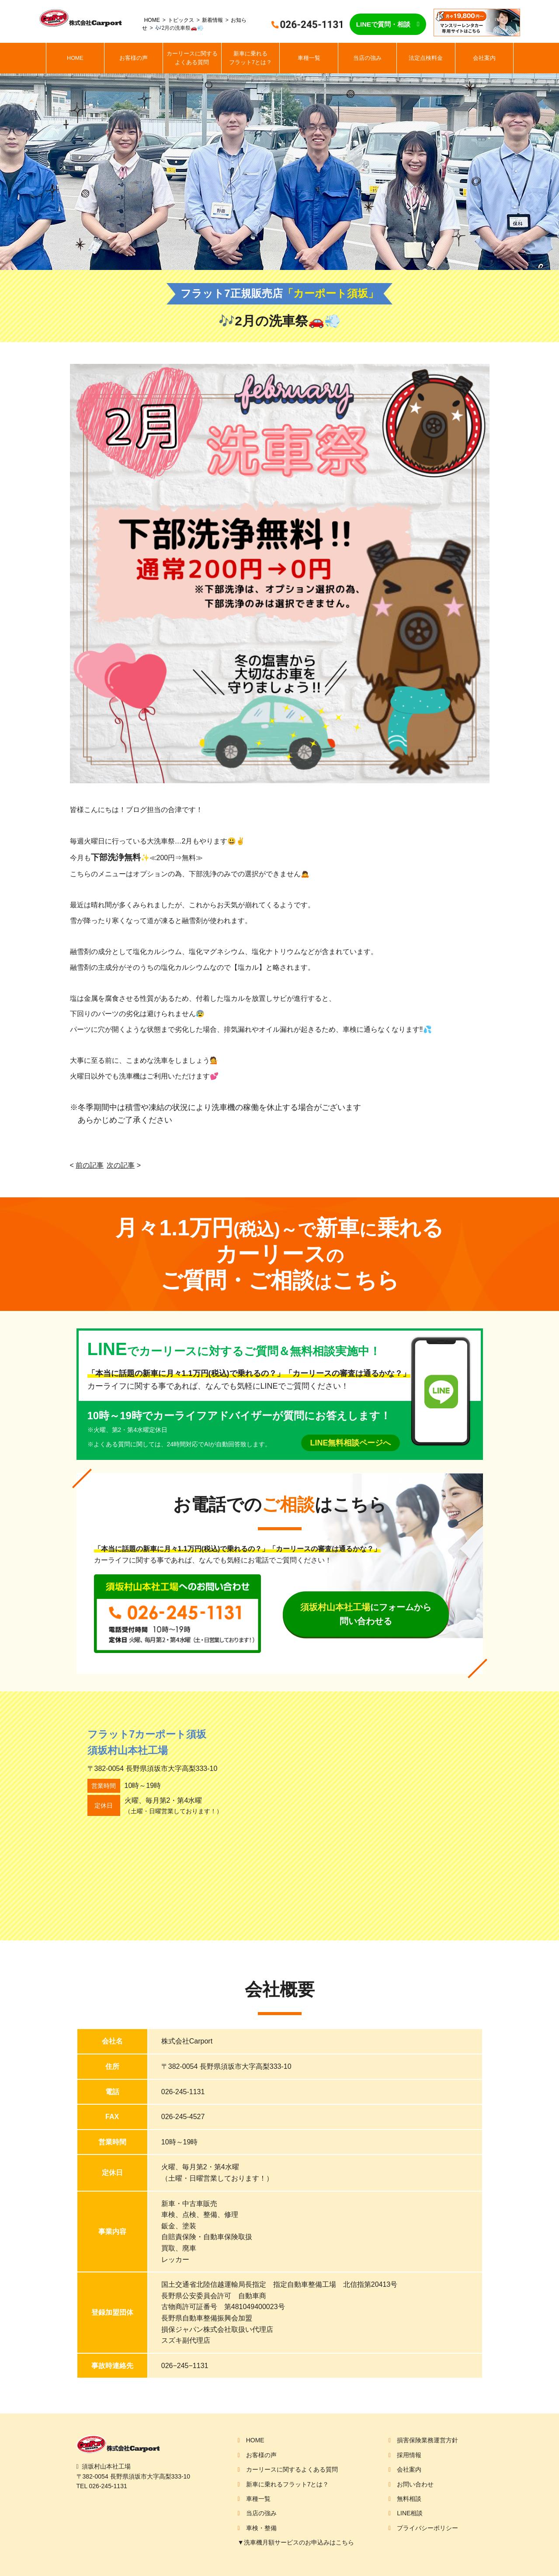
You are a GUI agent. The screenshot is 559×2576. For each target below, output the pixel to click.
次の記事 (121, 1165)
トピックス (181, 20)
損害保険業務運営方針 (427, 2440)
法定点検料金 (426, 58)
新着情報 (212, 20)
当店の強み (367, 58)
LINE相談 (410, 2513)
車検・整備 (261, 2527)
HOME (152, 20)
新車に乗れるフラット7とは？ (250, 58)
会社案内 (484, 58)
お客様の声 (133, 58)
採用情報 (409, 2455)
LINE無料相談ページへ (350, 1442)
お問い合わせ (415, 2484)
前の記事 (90, 1165)
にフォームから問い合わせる (365, 1614)
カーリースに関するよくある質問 (192, 58)
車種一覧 (309, 58)
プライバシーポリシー (427, 2527)
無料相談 (409, 2498)
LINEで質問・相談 (383, 24)
